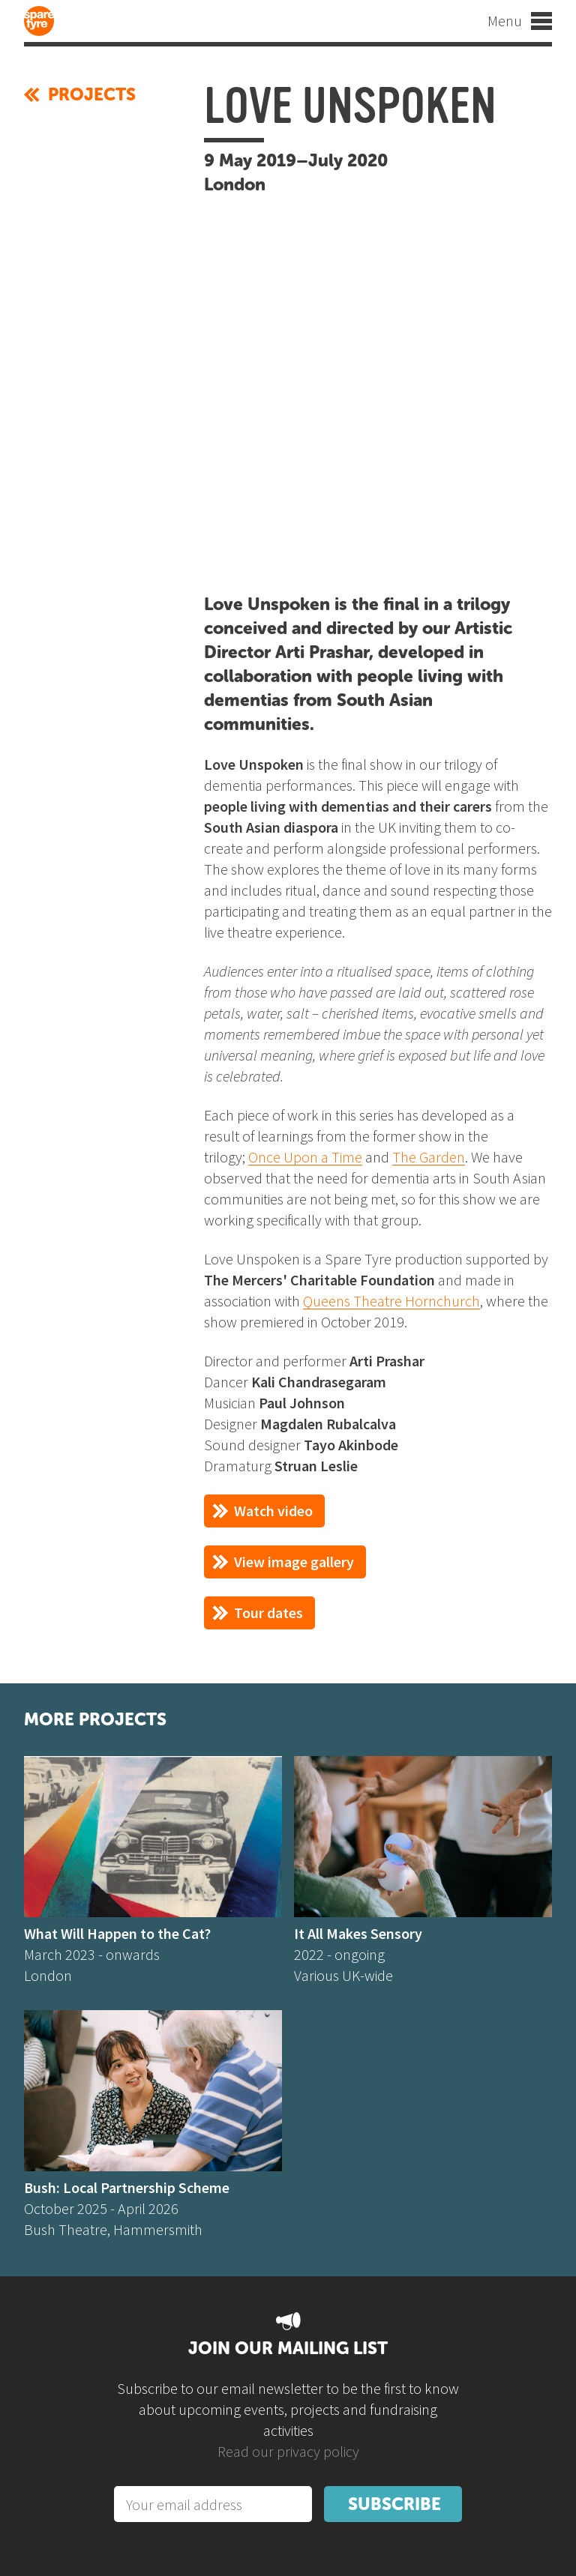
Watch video (273, 1510)
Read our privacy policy (288, 2451)
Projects (80, 94)
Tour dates (268, 1612)
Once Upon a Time (305, 1156)
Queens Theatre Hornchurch (391, 1300)
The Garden (428, 1156)
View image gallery (294, 1561)
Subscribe (394, 2504)
